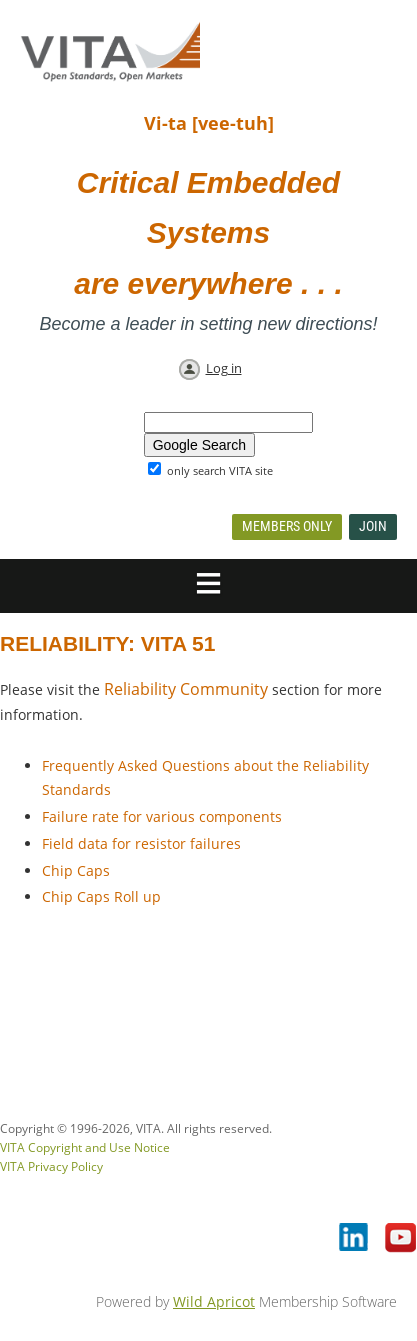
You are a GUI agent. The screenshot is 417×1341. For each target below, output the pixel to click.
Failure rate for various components (162, 816)
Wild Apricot (214, 1301)
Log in (224, 368)
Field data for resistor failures (141, 843)
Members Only (287, 526)
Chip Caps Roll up (101, 896)
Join (373, 526)
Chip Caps (76, 870)
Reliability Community (186, 689)
